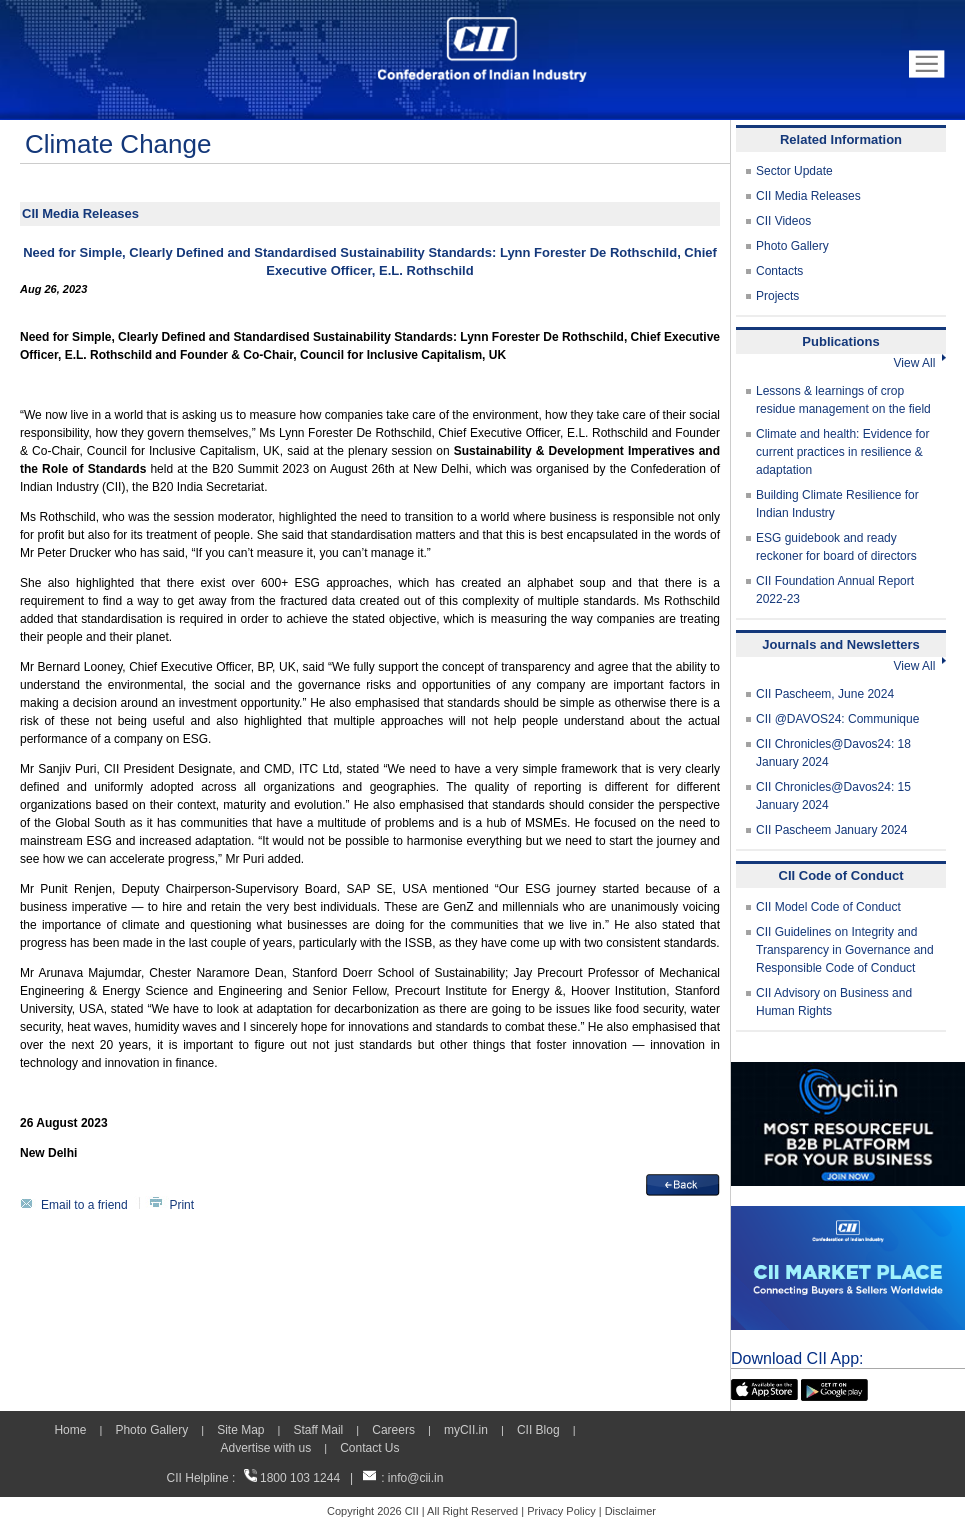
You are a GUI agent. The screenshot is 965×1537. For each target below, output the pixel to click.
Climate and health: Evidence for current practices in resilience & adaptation (842, 452)
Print (181, 1205)
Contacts (779, 271)
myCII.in (466, 1430)
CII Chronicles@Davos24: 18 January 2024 (833, 753)
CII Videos (783, 221)
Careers (393, 1430)
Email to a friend (84, 1205)
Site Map (240, 1430)
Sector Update (794, 171)
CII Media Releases (808, 196)
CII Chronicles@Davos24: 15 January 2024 (833, 796)
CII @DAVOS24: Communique (837, 719)
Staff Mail (318, 1430)
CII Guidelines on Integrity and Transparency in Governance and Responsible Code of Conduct (845, 950)
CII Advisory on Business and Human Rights (834, 1002)
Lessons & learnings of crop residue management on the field (843, 400)
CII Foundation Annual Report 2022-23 (835, 590)
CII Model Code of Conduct (828, 907)
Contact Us (369, 1448)
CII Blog (538, 1430)
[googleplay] (834, 1388)
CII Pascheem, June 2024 (825, 694)
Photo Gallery (792, 246)
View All (920, 363)
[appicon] (764, 1388)
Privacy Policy (561, 1511)
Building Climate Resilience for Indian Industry (837, 504)
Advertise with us (265, 1448)
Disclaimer (630, 1511)
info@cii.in (416, 1478)
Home (70, 1430)
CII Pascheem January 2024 (831, 830)
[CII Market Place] (848, 1215)
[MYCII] (848, 1071)
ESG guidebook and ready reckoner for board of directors (836, 547)
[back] (683, 1183)
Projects (777, 296)
